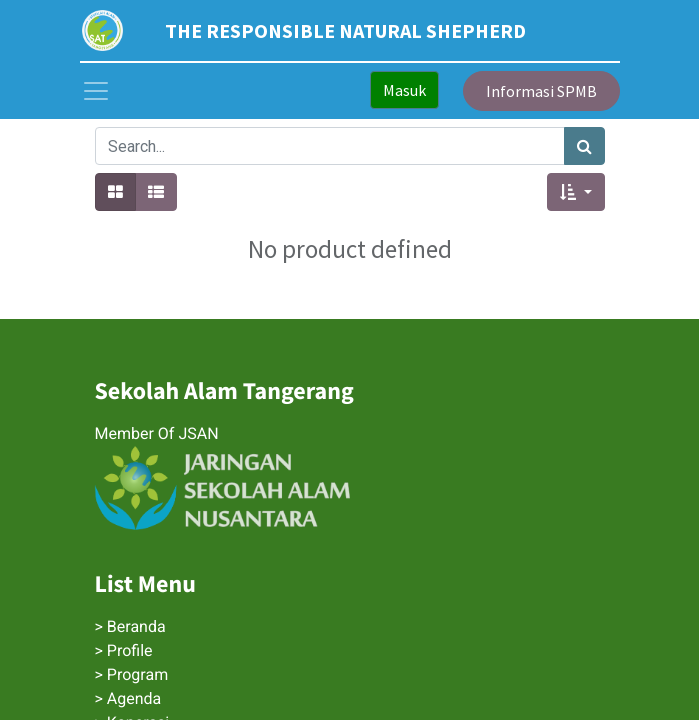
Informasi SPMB (541, 91)
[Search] (584, 146)
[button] (575, 192)
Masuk (404, 90)
